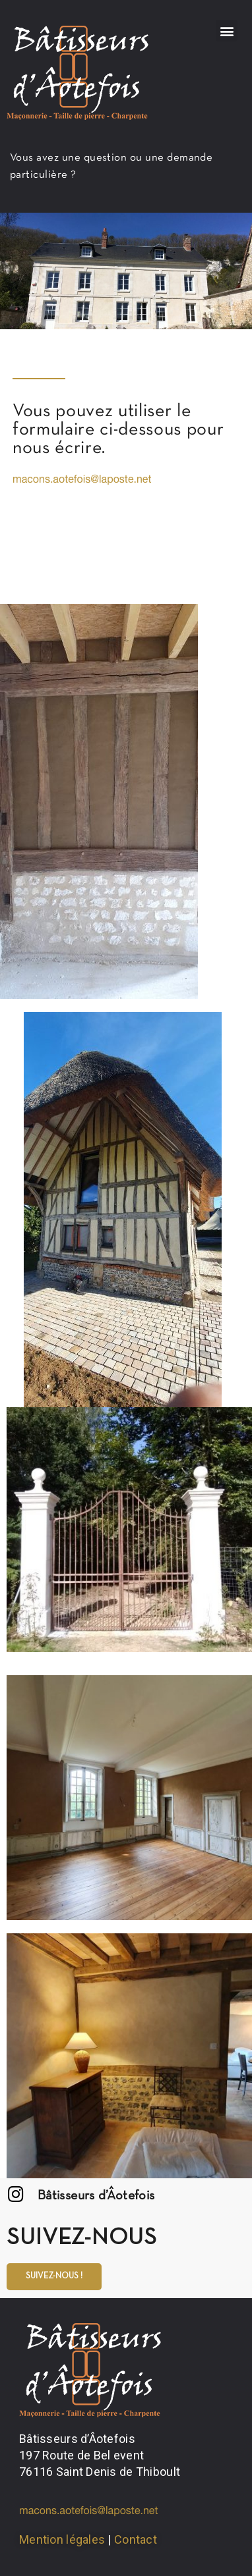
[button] (226, 30)
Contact (135, 2539)
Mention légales (62, 2539)
